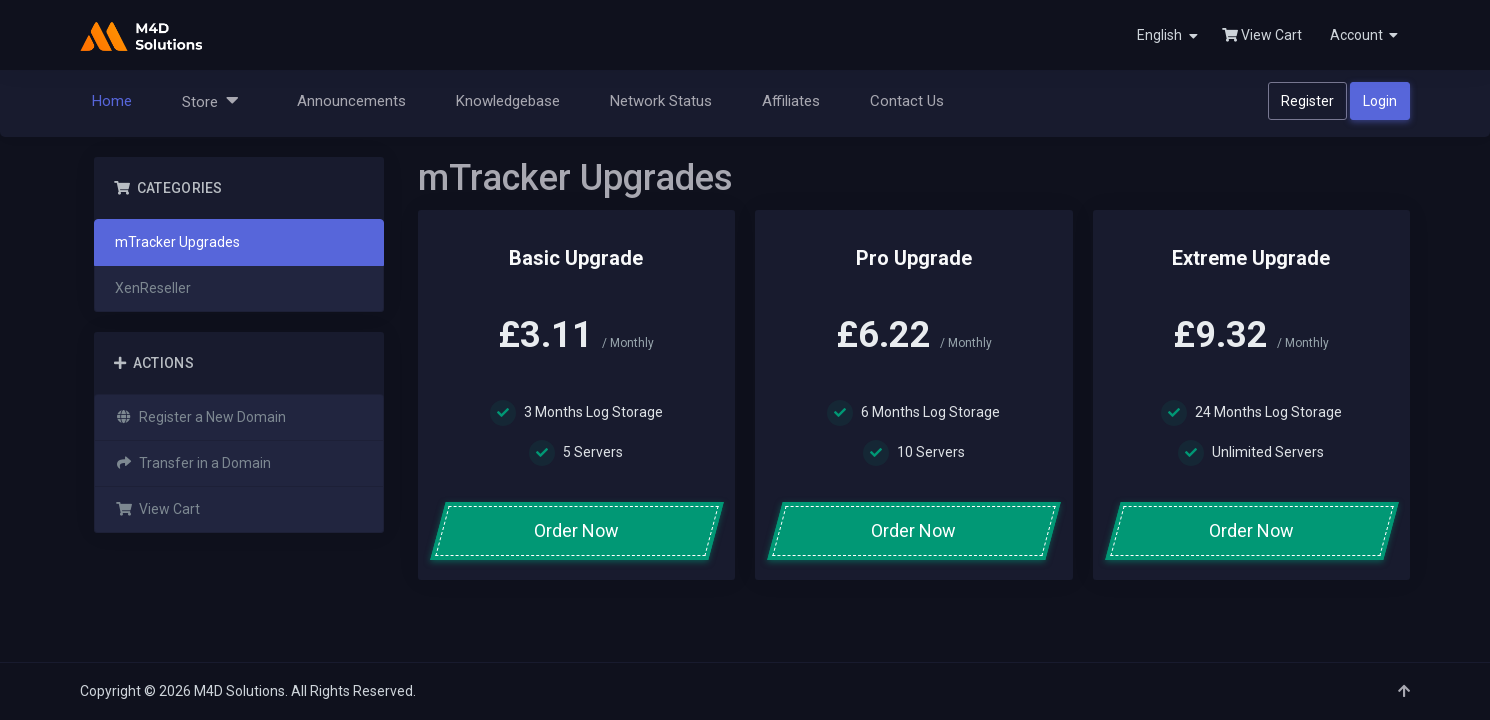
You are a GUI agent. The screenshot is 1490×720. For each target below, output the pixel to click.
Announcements (351, 101)
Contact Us (907, 101)
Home (112, 101)
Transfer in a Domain (193, 463)
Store (210, 100)
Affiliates (791, 101)
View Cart (1262, 35)
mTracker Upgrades (177, 242)
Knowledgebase (508, 101)
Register (1307, 101)
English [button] (1167, 35)
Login (1380, 101)
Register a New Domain (200, 417)
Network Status (661, 101)
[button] (1362, 35)
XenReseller (153, 288)
